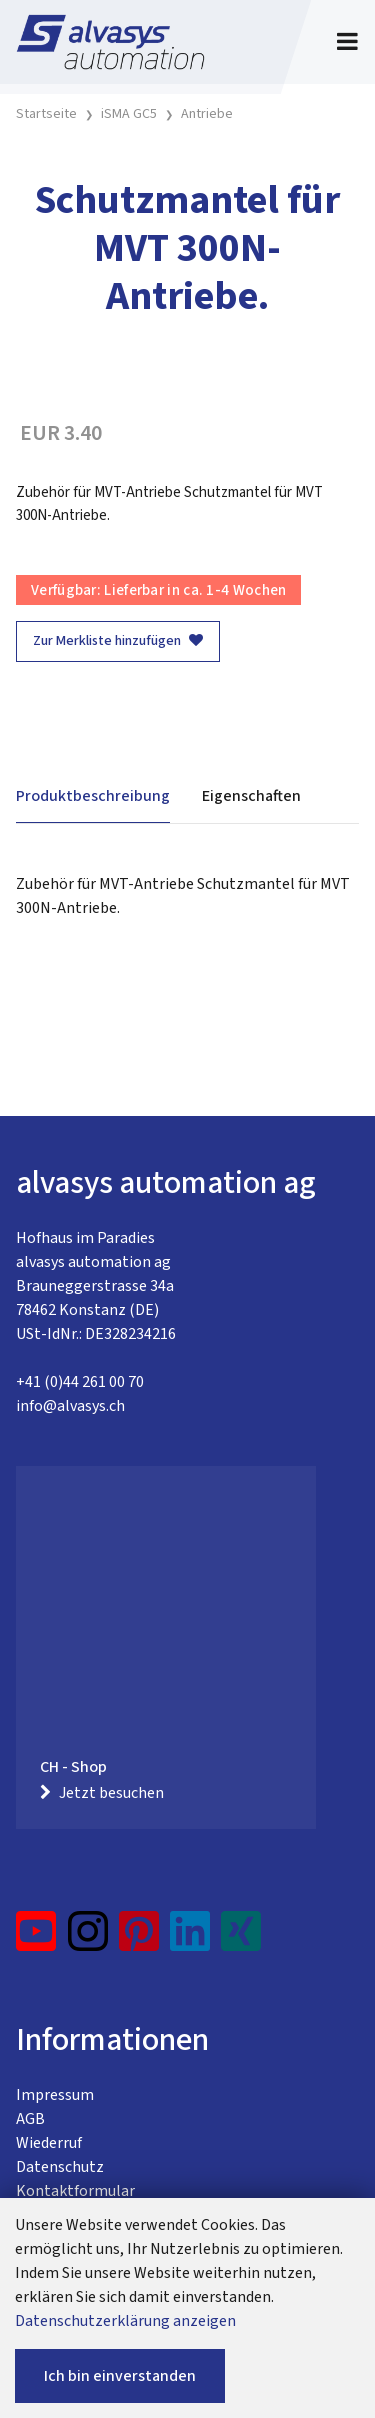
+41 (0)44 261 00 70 (80, 1382)
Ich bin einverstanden (120, 2376)
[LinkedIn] (190, 1939)
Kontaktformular (75, 2191)
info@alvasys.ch (70, 1406)
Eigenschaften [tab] (251, 796)
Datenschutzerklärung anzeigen (125, 2321)
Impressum (55, 2095)
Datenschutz (60, 2167)
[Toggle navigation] (347, 42)
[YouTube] (36, 1939)
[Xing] (241, 1939)
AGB (30, 2119)
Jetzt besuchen (102, 1793)
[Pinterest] (139, 1939)
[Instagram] (88, 1939)
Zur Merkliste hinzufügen (118, 641)
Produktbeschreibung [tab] (93, 796)
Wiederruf (49, 2143)
